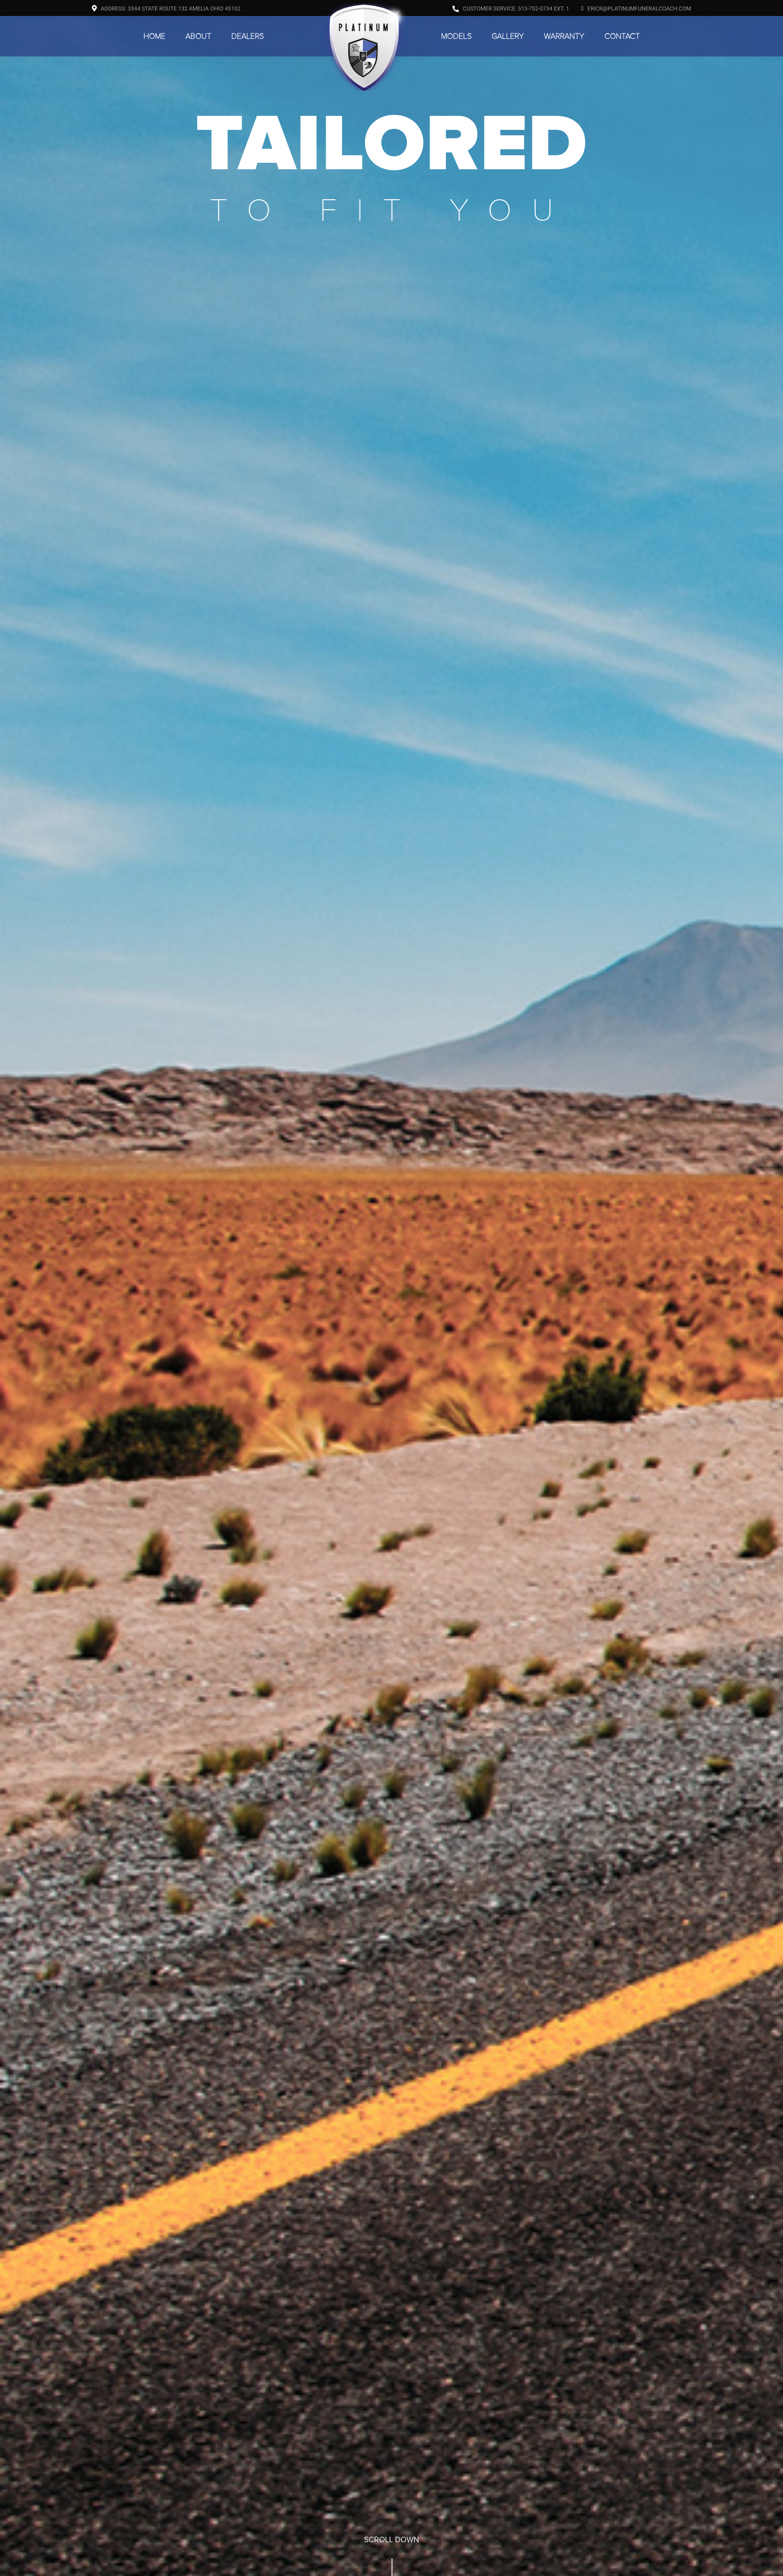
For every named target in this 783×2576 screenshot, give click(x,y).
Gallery (507, 36)
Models (456, 36)
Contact (622, 36)
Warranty (564, 36)
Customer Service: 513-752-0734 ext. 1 (510, 8)
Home (154, 36)
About (198, 36)
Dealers (247, 36)
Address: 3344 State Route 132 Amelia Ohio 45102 (166, 8)
